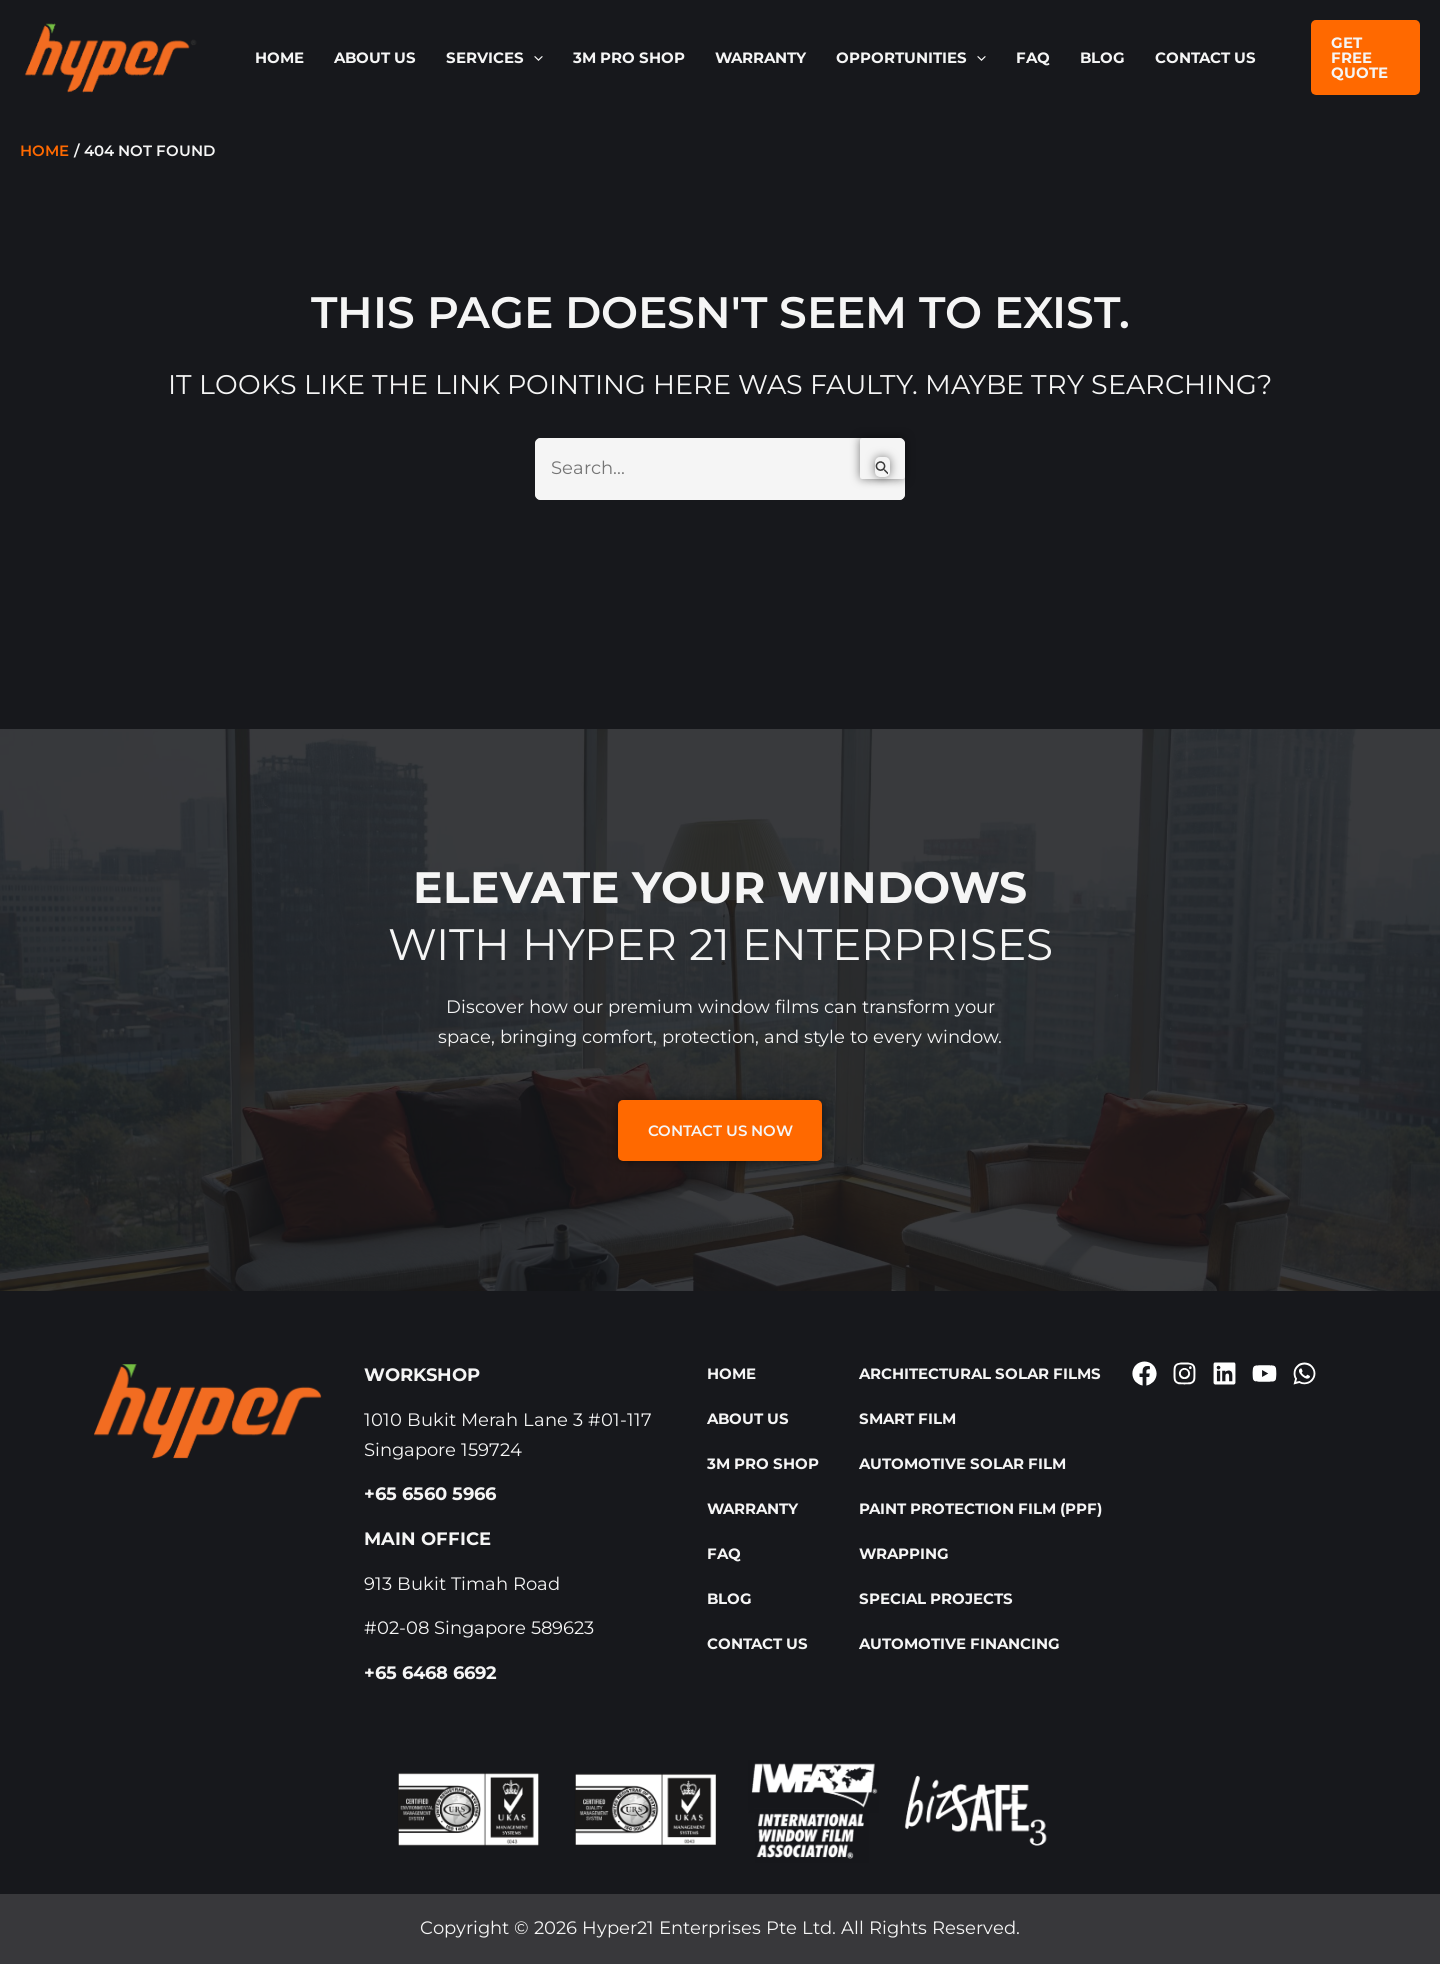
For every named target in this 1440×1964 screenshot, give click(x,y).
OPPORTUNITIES (911, 58)
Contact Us (1205, 57)
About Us (375, 57)
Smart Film (907, 1418)
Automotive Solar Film (962, 1463)
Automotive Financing (959, 1643)
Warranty (760, 57)
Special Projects (936, 1598)
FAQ (1033, 57)
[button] (533, 58)
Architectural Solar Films (980, 1373)
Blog (1102, 57)
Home (279, 57)
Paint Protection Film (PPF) (980, 1508)
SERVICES (494, 58)
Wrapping (904, 1553)
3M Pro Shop (629, 57)
